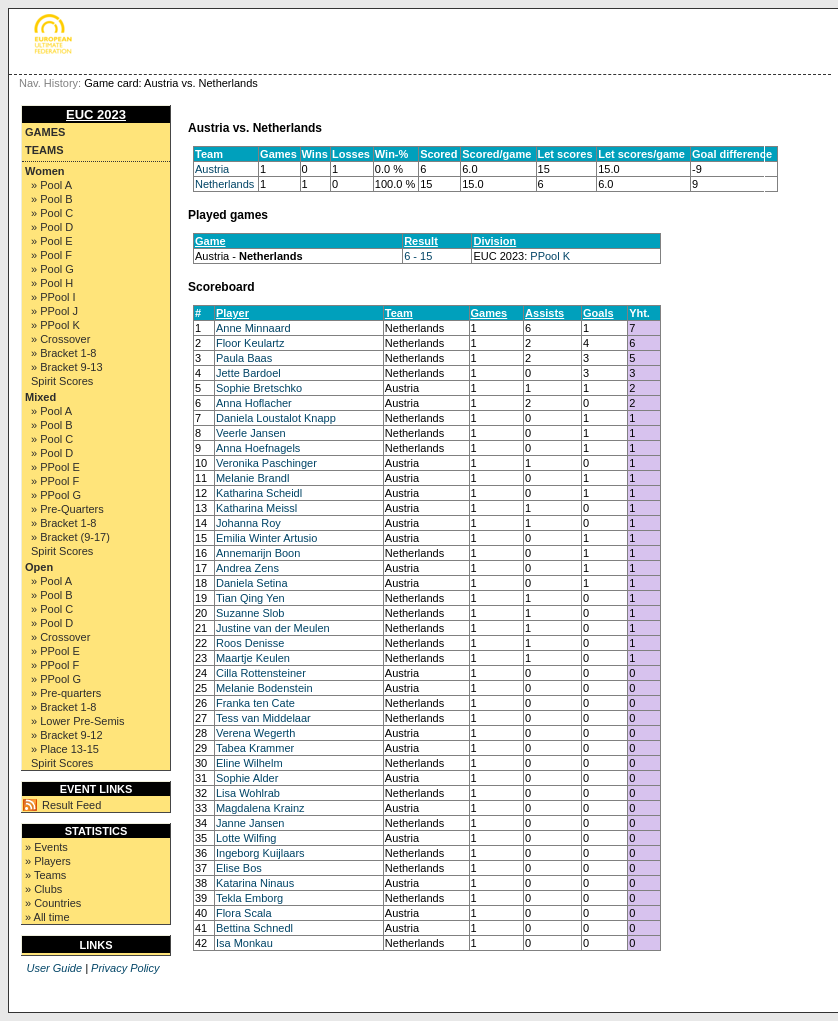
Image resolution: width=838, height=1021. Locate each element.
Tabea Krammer (255, 748)
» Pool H (52, 283)
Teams (44, 150)
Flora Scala (244, 913)
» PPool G (56, 495)
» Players (48, 861)
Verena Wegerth (255, 733)
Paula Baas (244, 358)
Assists (544, 313)
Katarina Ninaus (255, 883)
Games (45, 132)
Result (421, 241)
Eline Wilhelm (249, 763)
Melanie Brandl (252, 478)
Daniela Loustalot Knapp (276, 418)
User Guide (54, 968)
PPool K (550, 256)
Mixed (40, 397)
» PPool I (53, 297)
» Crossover (60, 339)
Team (399, 313)
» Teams (45, 875)
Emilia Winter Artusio (266, 538)
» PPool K (55, 325)
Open (39, 567)
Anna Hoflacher (254, 403)
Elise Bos (239, 868)
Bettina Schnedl (254, 928)
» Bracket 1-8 (63, 353)
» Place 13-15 (65, 749)
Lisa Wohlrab (248, 793)
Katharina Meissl (256, 508)
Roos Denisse (250, 643)
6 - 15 (418, 256)
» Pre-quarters (66, 693)
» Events (46, 847)
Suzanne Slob (250, 613)
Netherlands (224, 184)
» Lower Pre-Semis (78, 721)
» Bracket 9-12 (67, 735)
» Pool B (52, 199)
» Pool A (51, 185)
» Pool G (52, 269)
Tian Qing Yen (250, 598)
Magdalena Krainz (260, 808)
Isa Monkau (244, 943)
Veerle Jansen (251, 433)
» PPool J (54, 311)
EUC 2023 (96, 114)
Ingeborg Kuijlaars (260, 853)
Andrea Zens (247, 568)
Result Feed (71, 805)
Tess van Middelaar (263, 718)
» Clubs (43, 889)
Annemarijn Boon (258, 553)
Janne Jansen (250, 823)
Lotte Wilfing (246, 838)
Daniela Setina (252, 583)
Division (494, 241)
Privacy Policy (125, 968)
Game (210, 241)
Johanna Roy (248, 523)
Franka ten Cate (255, 703)
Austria (212, 169)
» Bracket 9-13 (67, 367)
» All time (47, 917)
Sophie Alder (247, 778)
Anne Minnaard (253, 328)
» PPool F (55, 481)
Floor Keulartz (250, 343)
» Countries (53, 903)
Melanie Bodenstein (264, 688)
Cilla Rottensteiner (261, 673)
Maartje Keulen (253, 658)
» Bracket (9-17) (70, 537)
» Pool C (52, 213)
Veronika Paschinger (266, 463)
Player (232, 313)
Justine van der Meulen (273, 628)
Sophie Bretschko (259, 388)
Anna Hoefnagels (258, 448)
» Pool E (52, 241)
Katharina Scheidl (259, 493)
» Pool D (52, 227)
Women (45, 171)
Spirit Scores (62, 381)
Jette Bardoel (248, 373)
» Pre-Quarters (67, 509)
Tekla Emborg (249, 898)
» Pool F (51, 255)
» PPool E (55, 467)
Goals (598, 313)
